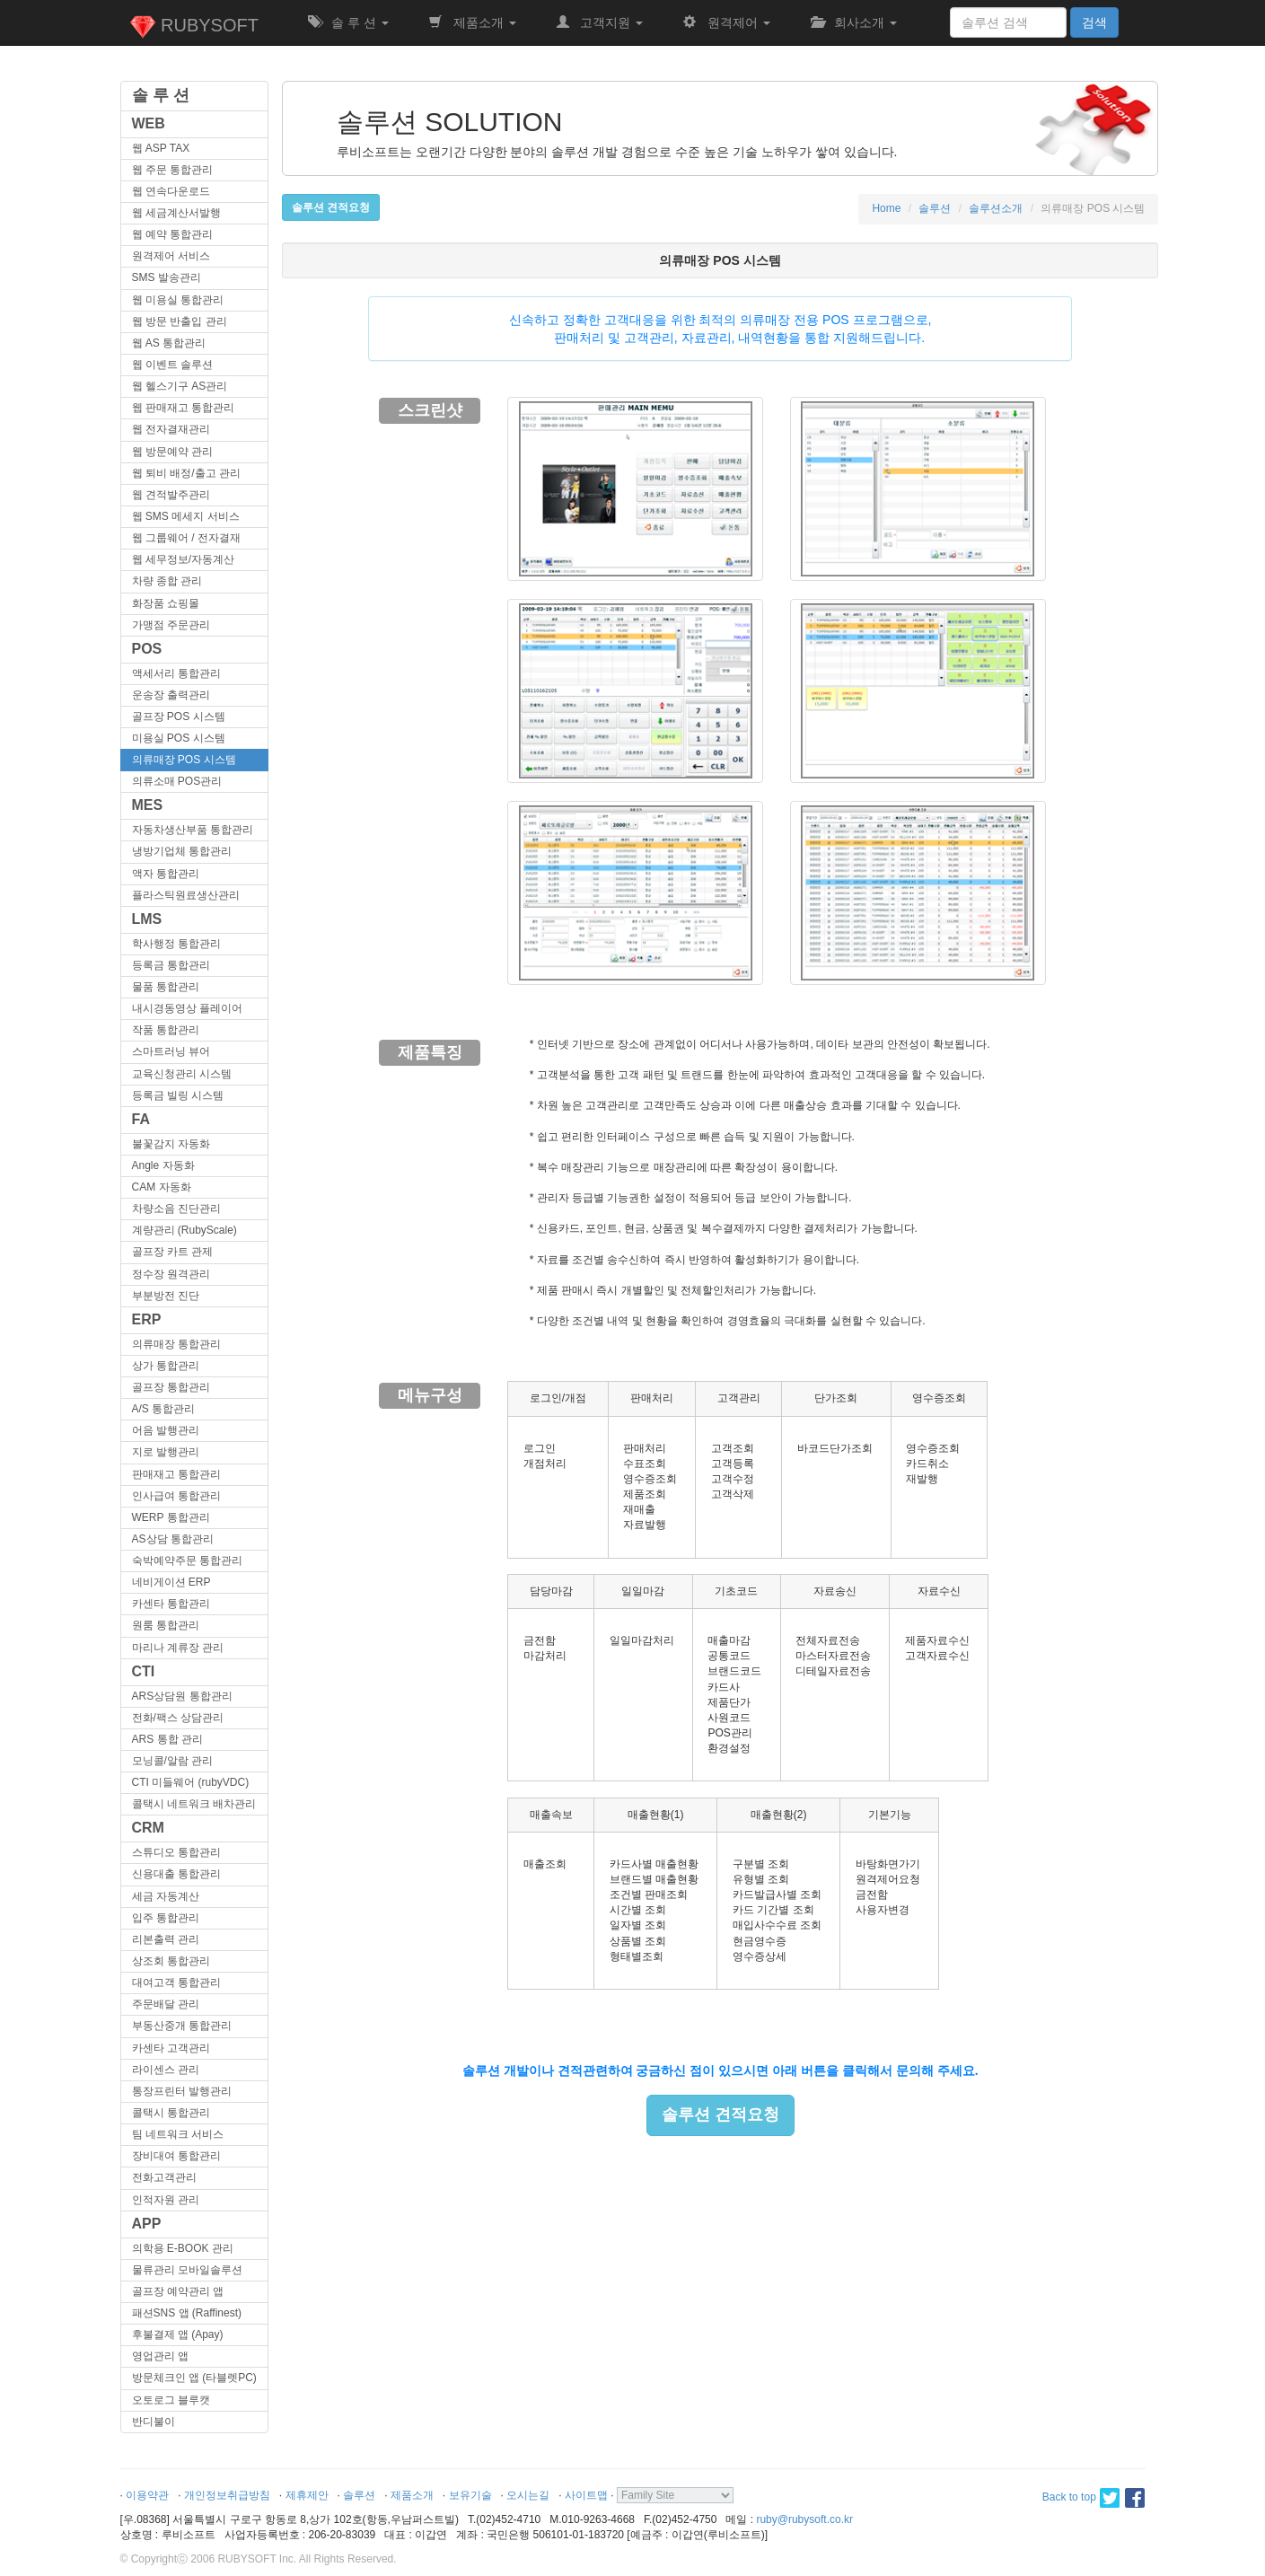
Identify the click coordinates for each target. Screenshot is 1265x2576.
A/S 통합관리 (164, 1408)
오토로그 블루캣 (171, 2400)
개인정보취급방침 (227, 2495)
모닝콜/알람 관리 (173, 1760)
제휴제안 (307, 2495)
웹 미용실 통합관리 (178, 300)
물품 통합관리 (165, 986)
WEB (148, 123)
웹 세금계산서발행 (176, 213)
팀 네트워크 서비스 (178, 2134)
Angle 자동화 (163, 1165)
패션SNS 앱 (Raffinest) (187, 2313)
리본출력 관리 (165, 1939)
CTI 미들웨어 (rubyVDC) (191, 1782)
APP (147, 2223)
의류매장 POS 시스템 (184, 759)
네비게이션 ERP (171, 1582)
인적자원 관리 (165, 2200)
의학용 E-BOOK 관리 (182, 2248)
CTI (143, 1671)
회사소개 (854, 22)
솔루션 (934, 208)
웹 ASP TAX (161, 148)
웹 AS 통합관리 (169, 343)
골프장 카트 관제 (173, 1251)
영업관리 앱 (160, 2356)
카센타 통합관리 (171, 1603)
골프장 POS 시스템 (178, 716)
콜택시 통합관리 (171, 2112)
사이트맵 (586, 2495)
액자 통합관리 (165, 873)
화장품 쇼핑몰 (165, 603)
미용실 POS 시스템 (178, 738)
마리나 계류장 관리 (178, 1647)
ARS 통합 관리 (167, 1739)
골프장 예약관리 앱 (178, 2291)
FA (141, 1119)
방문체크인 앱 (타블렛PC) (194, 2377)
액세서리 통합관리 (176, 673)
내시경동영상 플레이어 (187, 1008)
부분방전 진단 (165, 1295)
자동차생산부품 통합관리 (192, 829)
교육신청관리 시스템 (182, 1074)
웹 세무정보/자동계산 (183, 559)
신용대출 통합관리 (176, 1874)
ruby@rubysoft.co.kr (804, 2519)
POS (147, 648)
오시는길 (527, 2495)
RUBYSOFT (194, 26)
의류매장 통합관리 (176, 1344)
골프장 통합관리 (171, 1387)
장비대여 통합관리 (176, 2156)
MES (147, 805)
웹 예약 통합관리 (173, 234)
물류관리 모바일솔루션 (187, 2270)
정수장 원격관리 (171, 1274)
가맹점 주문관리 (171, 625)
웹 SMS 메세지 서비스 (186, 516)
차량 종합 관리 (167, 581)
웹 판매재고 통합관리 (183, 407)
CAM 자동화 (161, 1187)
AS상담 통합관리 (173, 1539)
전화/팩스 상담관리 (178, 1717)
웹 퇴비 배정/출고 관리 (186, 473)
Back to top (1069, 2497)
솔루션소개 (996, 208)
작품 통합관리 (165, 1030)
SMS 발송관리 (166, 277)
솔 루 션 (348, 22)
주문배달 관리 (165, 2004)
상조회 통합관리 (171, 1961)
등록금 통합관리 (171, 965)
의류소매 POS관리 (177, 781)
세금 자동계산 (165, 1896)
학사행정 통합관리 (176, 943)
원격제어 (726, 22)
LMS (147, 919)
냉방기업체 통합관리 (182, 851)
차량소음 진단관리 (176, 1208)
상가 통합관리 (165, 1365)
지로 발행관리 (165, 1452)
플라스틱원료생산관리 (186, 895)
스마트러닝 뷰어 (171, 1051)
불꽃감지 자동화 (171, 1144)
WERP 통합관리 (171, 1517)
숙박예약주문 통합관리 (187, 1560)
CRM (148, 1827)
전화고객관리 (164, 2177)
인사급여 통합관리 (176, 1496)
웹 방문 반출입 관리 (179, 321)
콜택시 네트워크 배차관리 (194, 1804)
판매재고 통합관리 (176, 1474)
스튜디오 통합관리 (176, 1852)
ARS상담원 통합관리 (182, 1696)
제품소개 (472, 22)
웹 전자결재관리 (171, 429)
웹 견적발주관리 (171, 494)
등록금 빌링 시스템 (178, 1095)
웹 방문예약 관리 (173, 451)
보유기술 (470, 2495)
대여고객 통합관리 (176, 1982)
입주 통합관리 (165, 1918)
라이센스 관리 (165, 2069)
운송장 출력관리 (171, 695)
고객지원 (600, 22)
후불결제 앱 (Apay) (178, 2334)
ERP (147, 1319)
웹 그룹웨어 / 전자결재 (186, 538)
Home (886, 208)
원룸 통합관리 (165, 1625)
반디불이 (153, 2421)
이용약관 (147, 2495)
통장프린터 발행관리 (182, 2091)
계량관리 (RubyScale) (184, 1230)
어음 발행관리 (165, 1430)
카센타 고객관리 (171, 2048)
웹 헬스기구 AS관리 (180, 386)
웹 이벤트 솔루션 (173, 364)
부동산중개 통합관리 (182, 2025)
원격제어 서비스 (171, 256)
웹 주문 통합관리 (173, 169)
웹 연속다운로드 (171, 191)
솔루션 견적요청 (720, 2114)
